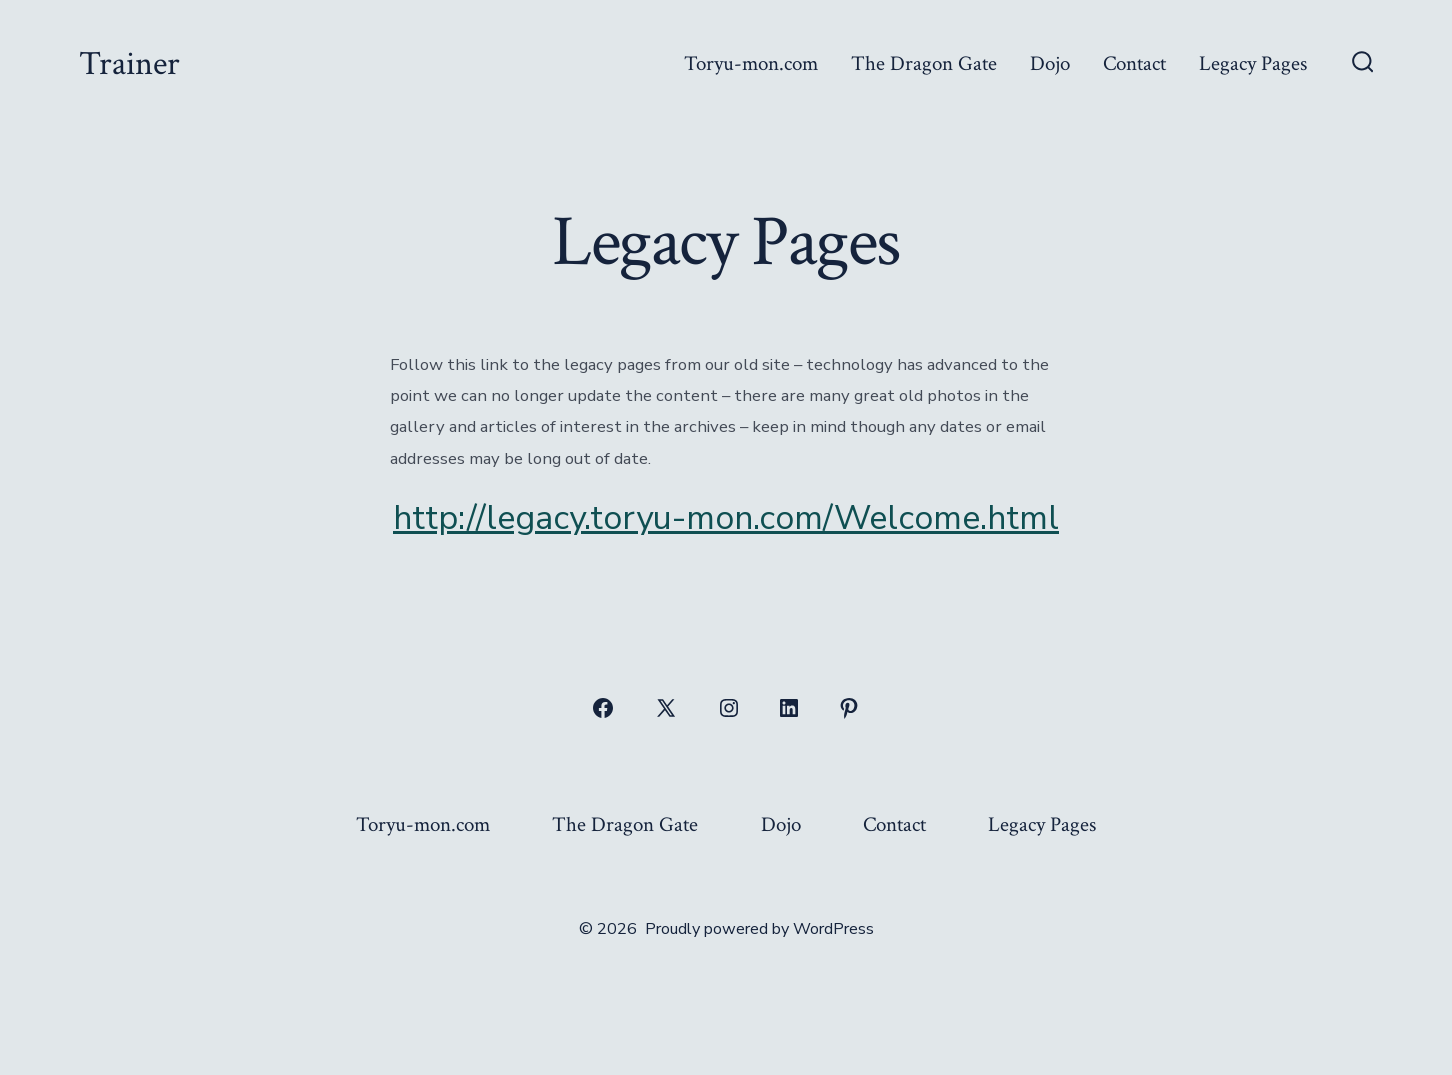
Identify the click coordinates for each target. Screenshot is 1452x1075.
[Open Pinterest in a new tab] (849, 708)
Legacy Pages (1253, 63)
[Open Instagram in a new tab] (729, 708)
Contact (1134, 63)
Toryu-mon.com (751, 63)
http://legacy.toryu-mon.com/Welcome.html (726, 518)
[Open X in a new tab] (666, 708)
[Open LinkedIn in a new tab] (789, 708)
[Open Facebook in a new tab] (603, 708)
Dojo (1050, 63)
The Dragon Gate (924, 63)
